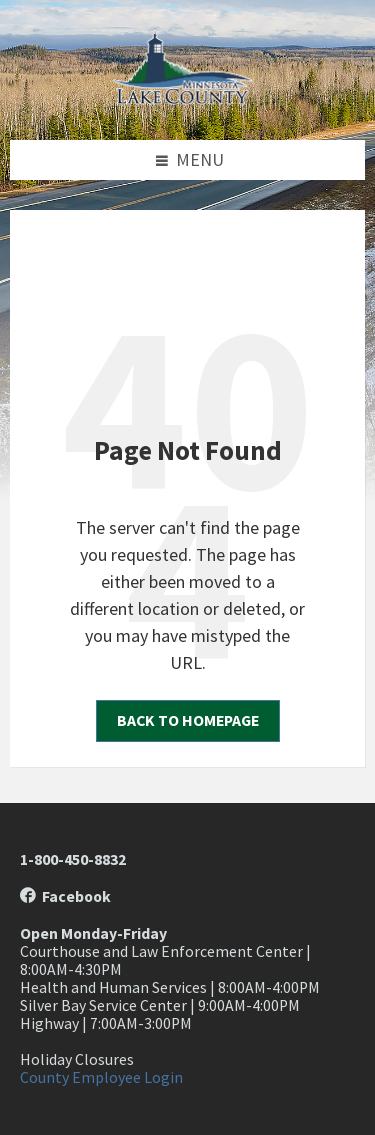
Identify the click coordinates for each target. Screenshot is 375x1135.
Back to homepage (188, 720)
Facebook (65, 896)
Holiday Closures (77, 1059)
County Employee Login (101, 1077)
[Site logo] (188, 98)
